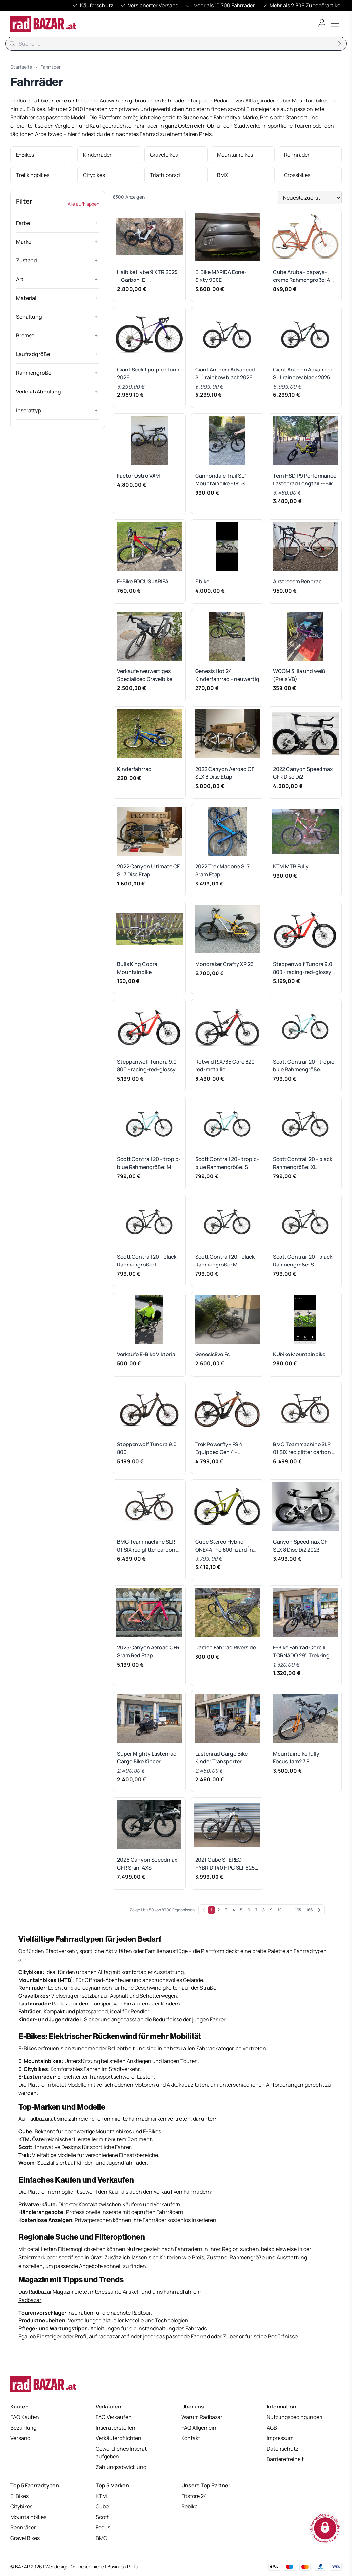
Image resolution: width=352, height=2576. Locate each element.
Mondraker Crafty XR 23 (224, 964)
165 (298, 1910)
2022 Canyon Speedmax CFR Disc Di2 (303, 772)
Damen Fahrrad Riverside (225, 1647)
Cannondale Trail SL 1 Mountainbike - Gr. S (221, 479)
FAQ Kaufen (24, 2417)
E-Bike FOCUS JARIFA (142, 581)
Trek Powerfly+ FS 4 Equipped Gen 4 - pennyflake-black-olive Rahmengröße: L (223, 1448)
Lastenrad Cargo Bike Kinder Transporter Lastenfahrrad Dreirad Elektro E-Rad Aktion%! (223, 1757)
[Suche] (176, 44)
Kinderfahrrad (134, 769)
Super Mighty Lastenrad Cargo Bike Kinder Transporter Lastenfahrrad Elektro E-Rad (147, 1757)
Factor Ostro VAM (138, 475)
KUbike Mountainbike (299, 1354)
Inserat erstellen (115, 2427)
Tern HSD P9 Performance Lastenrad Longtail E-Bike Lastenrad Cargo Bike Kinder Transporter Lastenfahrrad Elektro (304, 479)
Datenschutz (282, 2448)
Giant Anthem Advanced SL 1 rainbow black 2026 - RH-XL (303, 373)
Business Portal (123, 2567)
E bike (202, 581)
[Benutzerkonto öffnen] (322, 23)
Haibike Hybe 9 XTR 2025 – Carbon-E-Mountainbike (147, 276)
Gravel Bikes (25, 2538)
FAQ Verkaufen (114, 2417)
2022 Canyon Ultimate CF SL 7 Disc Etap (148, 870)
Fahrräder (50, 67)
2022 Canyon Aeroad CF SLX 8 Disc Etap (224, 772)
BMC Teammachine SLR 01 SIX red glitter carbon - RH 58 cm (147, 1546)
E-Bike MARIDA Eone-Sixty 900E (221, 275)
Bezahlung (23, 2427)
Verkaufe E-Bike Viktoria (146, 1354)
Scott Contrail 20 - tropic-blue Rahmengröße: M (149, 1163)
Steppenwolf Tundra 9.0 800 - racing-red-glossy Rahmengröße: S (146, 1065)
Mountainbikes (28, 2516)
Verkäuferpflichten (118, 2438)
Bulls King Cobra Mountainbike (137, 967)
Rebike (189, 2506)
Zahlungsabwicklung (121, 2467)
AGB (272, 2427)
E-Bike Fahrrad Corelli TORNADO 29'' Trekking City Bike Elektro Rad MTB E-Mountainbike (304, 1651)
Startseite (21, 67)
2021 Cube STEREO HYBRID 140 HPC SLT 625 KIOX (225, 1863)
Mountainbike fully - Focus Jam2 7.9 (297, 1757)
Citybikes (21, 2506)
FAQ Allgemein (198, 2427)
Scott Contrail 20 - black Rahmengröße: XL (302, 1163)
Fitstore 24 (194, 2495)
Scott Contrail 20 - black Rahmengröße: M (225, 1260)
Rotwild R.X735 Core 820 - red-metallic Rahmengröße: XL (226, 1065)
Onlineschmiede (88, 2567)
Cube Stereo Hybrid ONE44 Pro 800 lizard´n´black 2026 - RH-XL (224, 1546)
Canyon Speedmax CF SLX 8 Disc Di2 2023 (300, 1545)
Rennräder (23, 2527)
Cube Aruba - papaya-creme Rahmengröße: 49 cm (303, 276)
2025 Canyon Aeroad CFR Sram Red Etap (148, 1651)
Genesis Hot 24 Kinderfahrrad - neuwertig (227, 675)
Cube (102, 2506)
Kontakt (190, 2438)
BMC (101, 2538)
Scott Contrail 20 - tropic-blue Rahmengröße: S (227, 1163)
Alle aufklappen (83, 204)
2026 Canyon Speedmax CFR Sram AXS (147, 1863)
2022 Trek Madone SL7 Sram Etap (222, 870)
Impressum (280, 2438)
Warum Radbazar (201, 2417)
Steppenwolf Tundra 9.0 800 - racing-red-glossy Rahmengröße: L (302, 968)
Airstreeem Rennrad (297, 581)
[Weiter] (319, 1910)
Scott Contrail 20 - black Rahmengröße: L (146, 1260)
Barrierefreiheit (285, 2459)
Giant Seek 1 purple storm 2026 (148, 373)
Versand (20, 2438)
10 (280, 1910)
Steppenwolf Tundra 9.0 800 (146, 1448)
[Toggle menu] (335, 23)
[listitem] (41, 154)
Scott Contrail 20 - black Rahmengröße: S (302, 1260)
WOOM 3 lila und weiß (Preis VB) (299, 675)
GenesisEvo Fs (212, 1354)
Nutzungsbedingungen (294, 2417)
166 (309, 1910)
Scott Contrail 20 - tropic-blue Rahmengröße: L (305, 1065)
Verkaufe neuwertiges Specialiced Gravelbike (144, 675)
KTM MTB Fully (291, 866)
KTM (101, 2495)
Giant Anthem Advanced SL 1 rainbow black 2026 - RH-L (225, 373)
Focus (103, 2527)
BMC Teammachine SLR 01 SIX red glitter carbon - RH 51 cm (303, 1448)
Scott (102, 2516)
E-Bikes (19, 2495)
